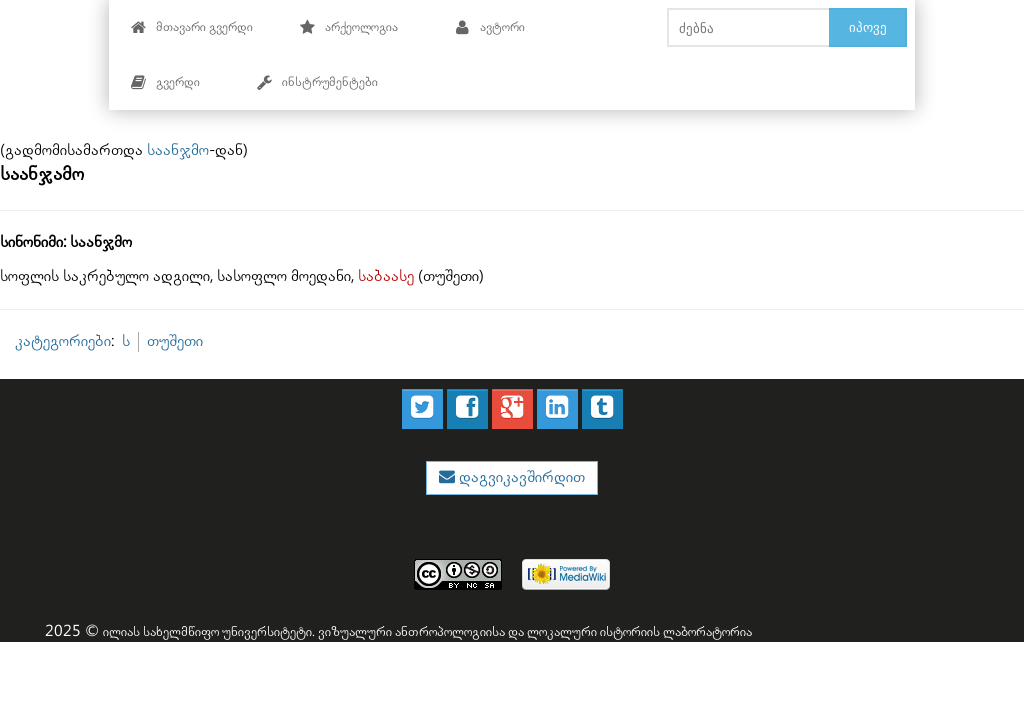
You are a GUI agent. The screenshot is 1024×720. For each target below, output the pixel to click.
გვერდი (165, 82)
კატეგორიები (63, 341)
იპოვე (868, 27)
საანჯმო (178, 150)
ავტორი (489, 27)
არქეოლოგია (348, 27)
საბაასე (386, 276)
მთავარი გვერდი (191, 27)
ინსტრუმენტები (317, 82)
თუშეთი (175, 341)
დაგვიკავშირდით (520, 477)
